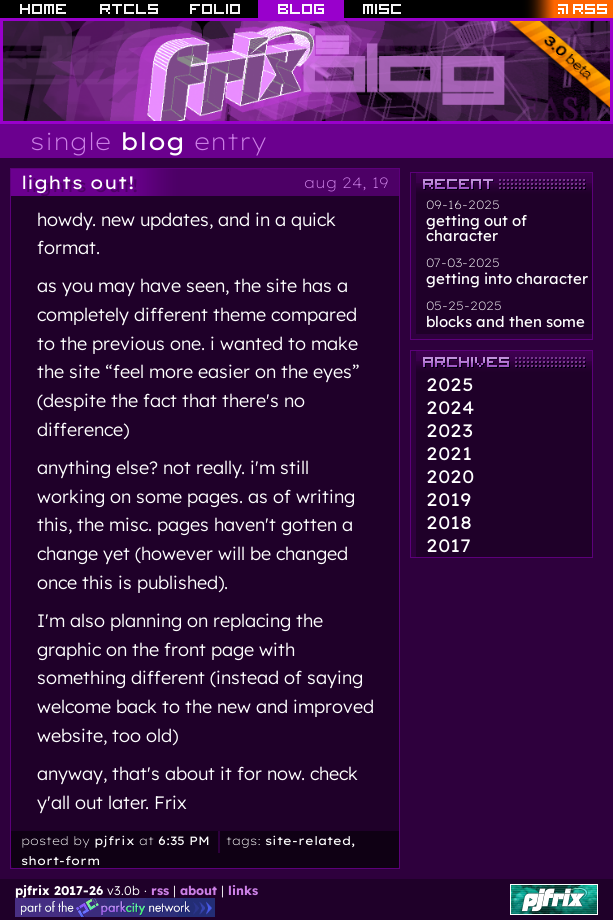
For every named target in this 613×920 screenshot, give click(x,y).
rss (160, 890)
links (243, 890)
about (198, 890)
